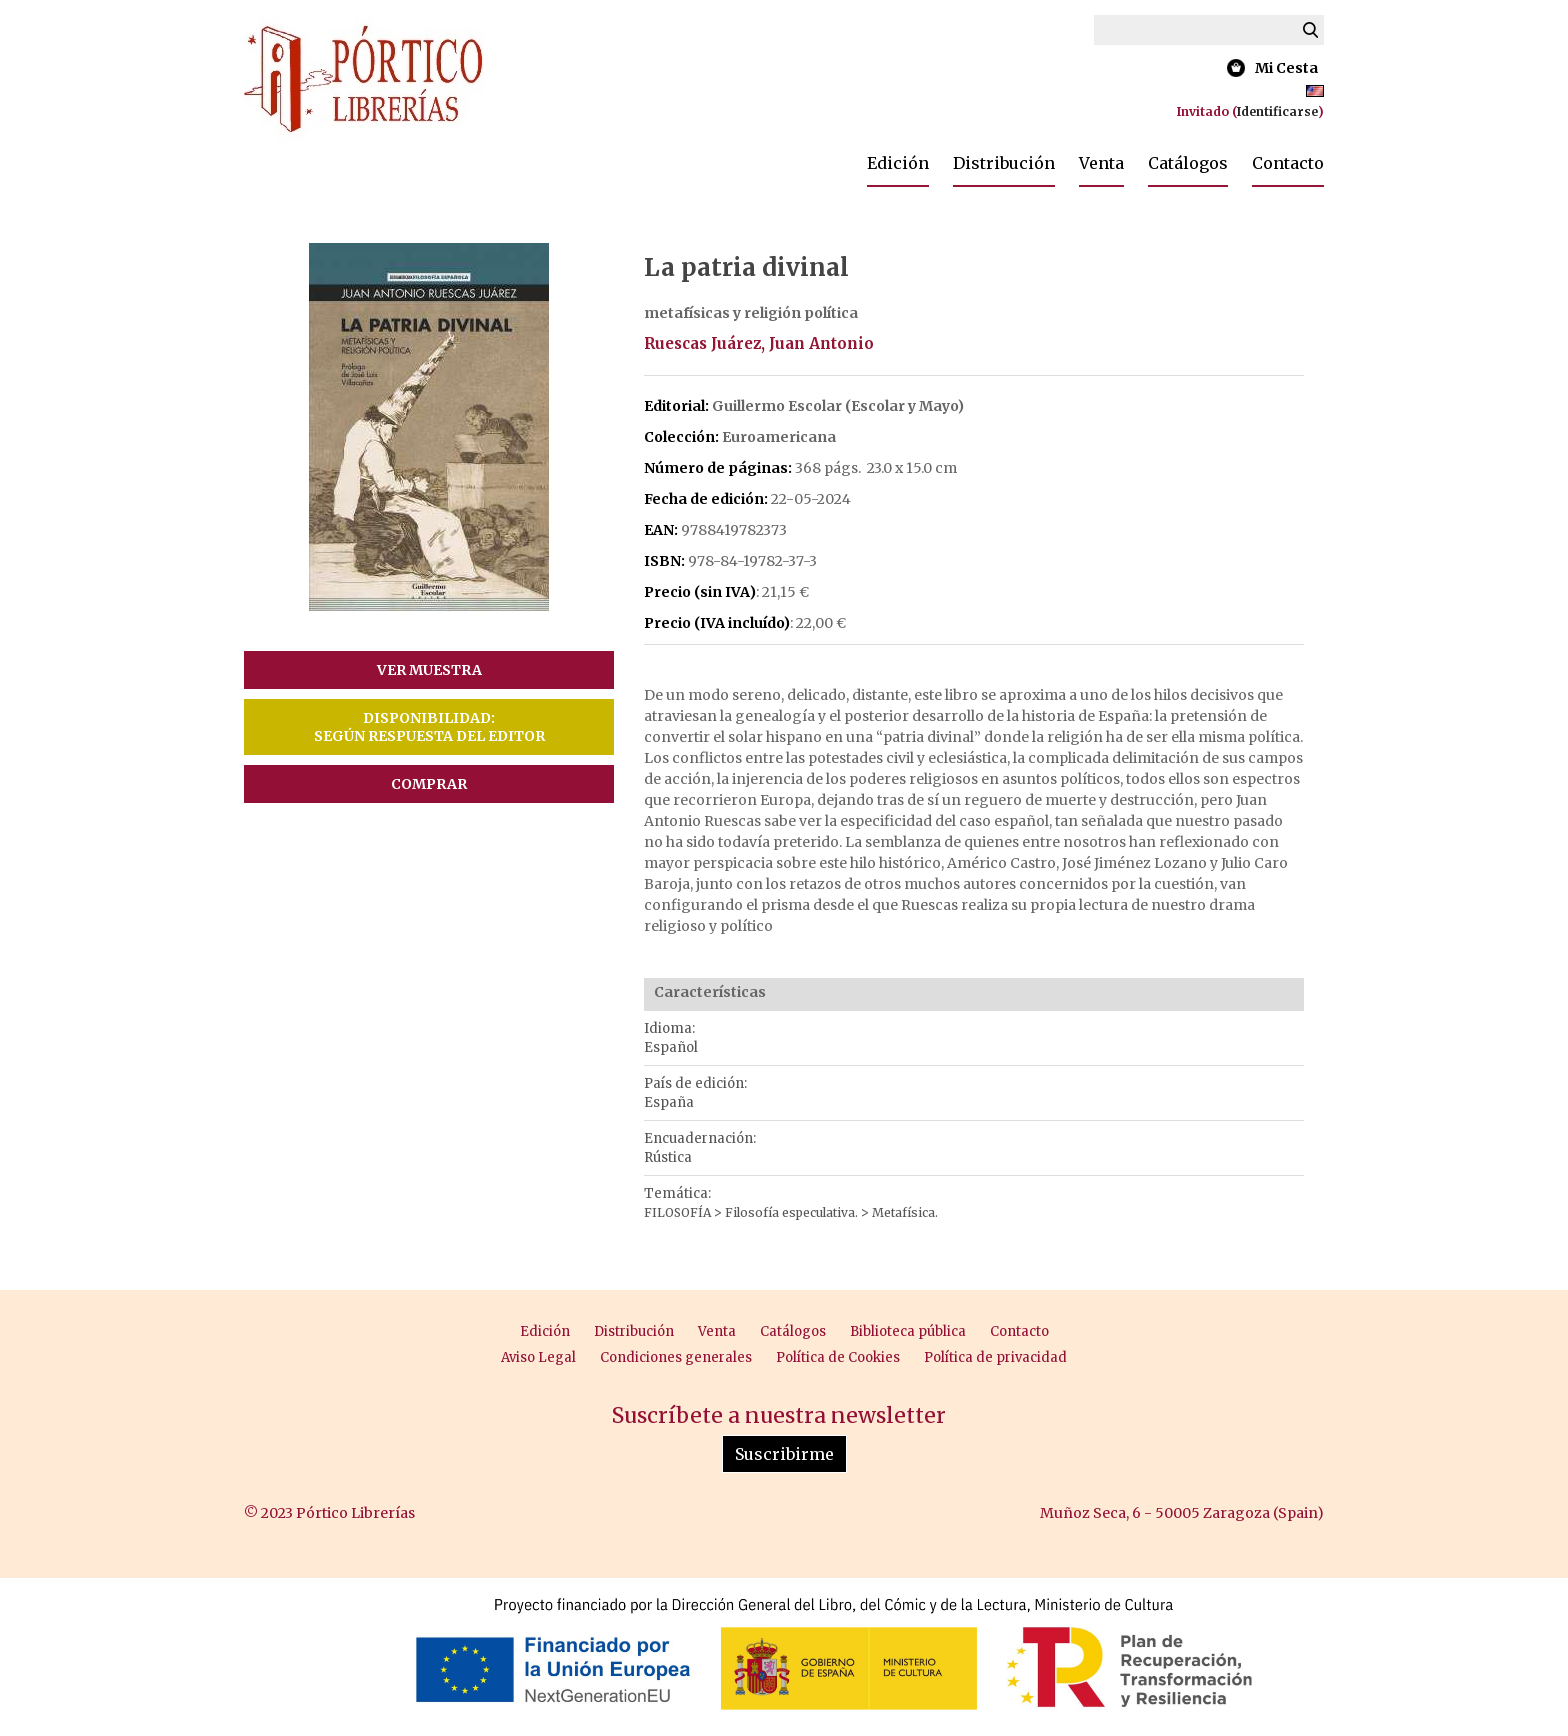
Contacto (1288, 163)
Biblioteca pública (908, 1331)
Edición (898, 163)
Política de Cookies (838, 1357)
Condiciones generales (676, 1357)
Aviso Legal (538, 1357)
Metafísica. (905, 1212)
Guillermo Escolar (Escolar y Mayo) (838, 406)
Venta (1101, 163)
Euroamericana (779, 437)
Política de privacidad (995, 1357)
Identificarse (1277, 111)
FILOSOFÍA (679, 1212)
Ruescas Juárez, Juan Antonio (759, 343)
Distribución (1004, 163)
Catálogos (1188, 163)
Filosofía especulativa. (793, 1212)
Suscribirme (784, 1454)
